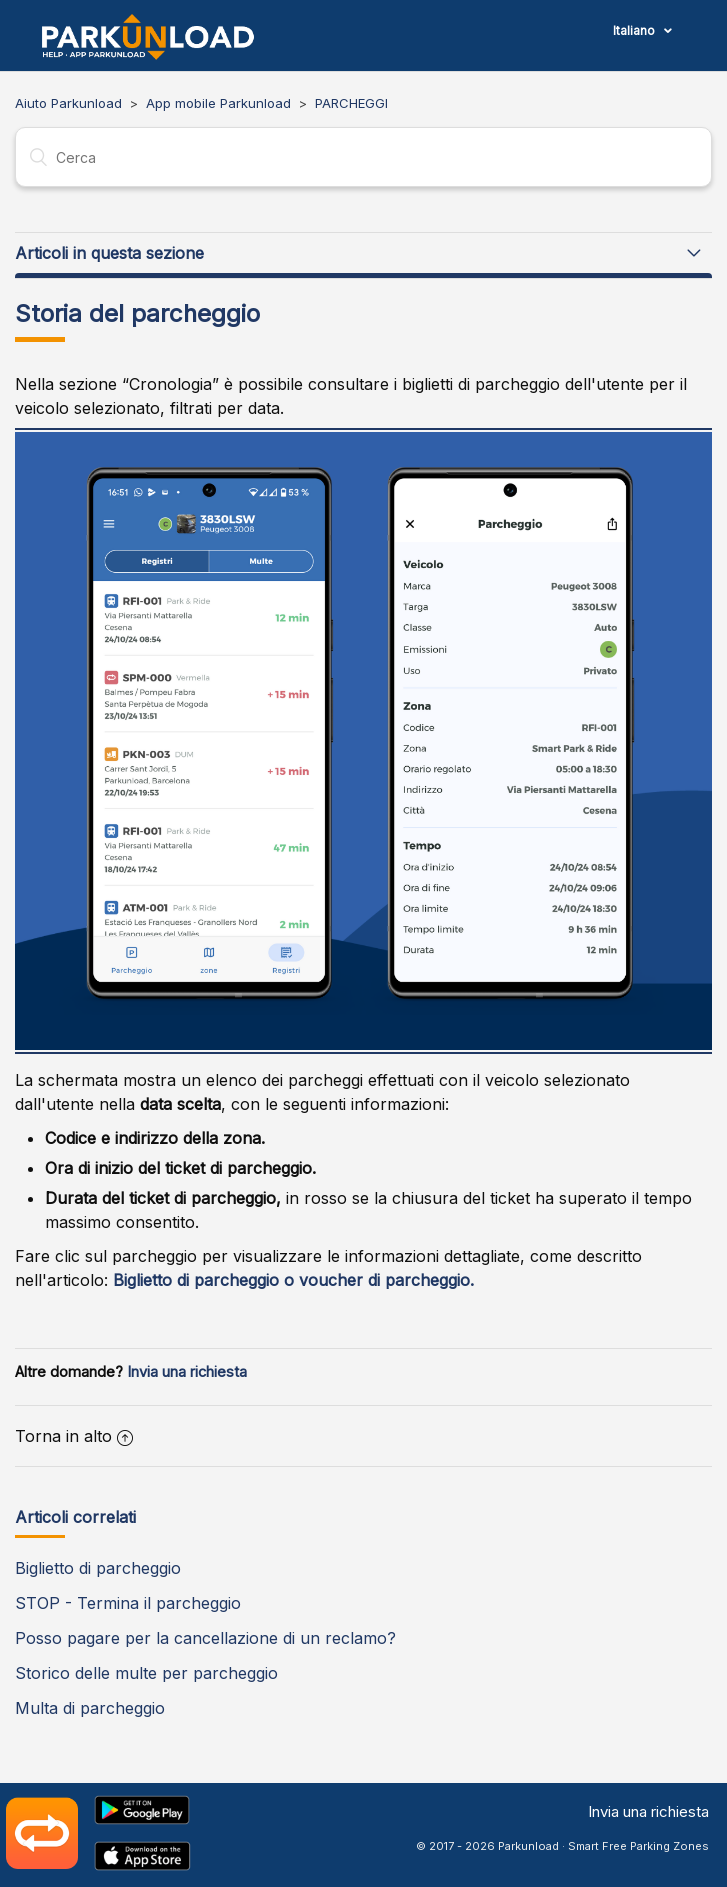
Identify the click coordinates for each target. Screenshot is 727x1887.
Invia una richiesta (187, 1372)
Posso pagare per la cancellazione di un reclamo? (205, 1638)
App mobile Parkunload (218, 103)
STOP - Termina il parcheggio (128, 1603)
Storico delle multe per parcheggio (146, 1673)
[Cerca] (364, 157)
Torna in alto (74, 1436)
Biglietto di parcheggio (98, 1568)
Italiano (635, 30)
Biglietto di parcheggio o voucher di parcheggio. (293, 1280)
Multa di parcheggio (90, 1708)
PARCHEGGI (351, 103)
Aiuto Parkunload (68, 103)
